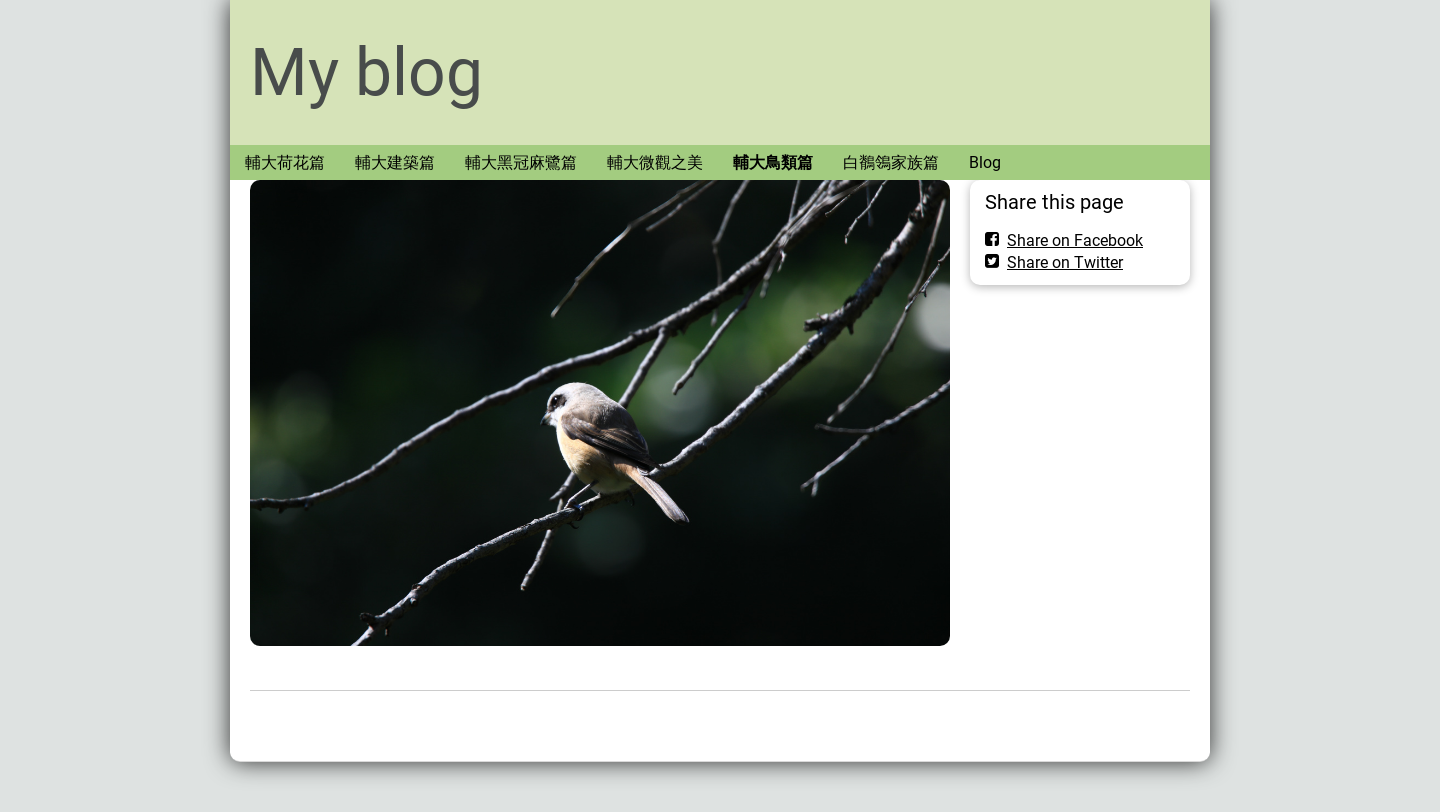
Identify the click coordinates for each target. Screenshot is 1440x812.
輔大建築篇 (395, 162)
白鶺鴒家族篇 (891, 162)
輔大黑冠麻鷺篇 (521, 162)
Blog (985, 162)
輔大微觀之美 (655, 162)
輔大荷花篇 (285, 162)
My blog (366, 72)
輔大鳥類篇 (773, 162)
